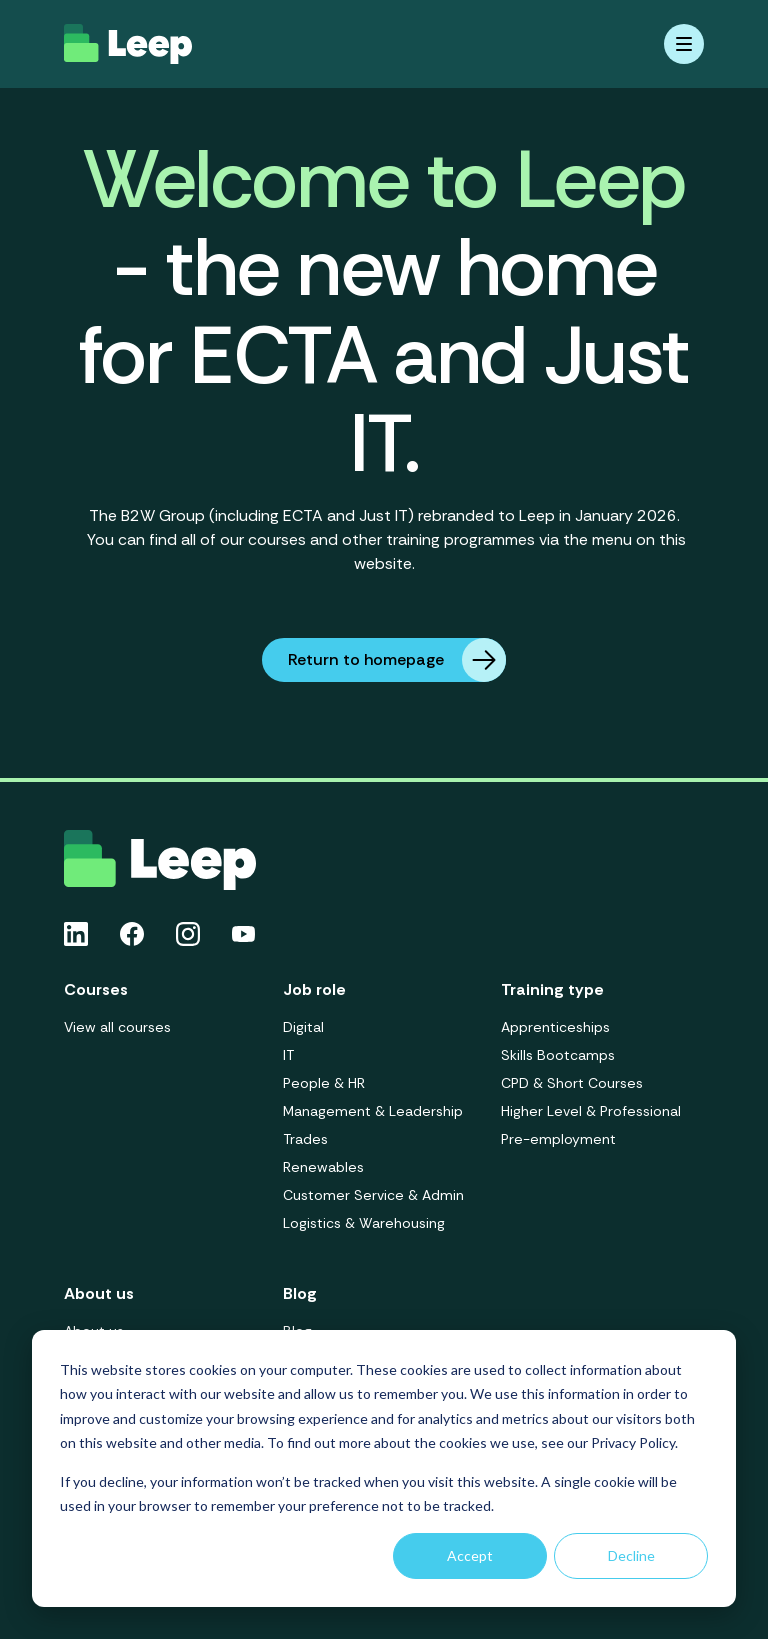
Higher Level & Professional (591, 1111)
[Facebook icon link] (132, 934)
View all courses (117, 1027)
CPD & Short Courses (572, 1083)
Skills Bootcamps (558, 1055)
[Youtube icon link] (243, 934)
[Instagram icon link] (188, 934)
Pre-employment (558, 1139)
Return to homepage (397, 660)
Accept (470, 1555)
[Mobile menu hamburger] (684, 44)
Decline (631, 1555)
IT (288, 1055)
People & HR (324, 1083)
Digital (303, 1027)
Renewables (323, 1167)
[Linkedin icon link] (76, 934)
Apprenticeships (555, 1027)
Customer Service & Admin (373, 1195)
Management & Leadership (373, 1111)
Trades (305, 1139)
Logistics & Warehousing (364, 1223)
